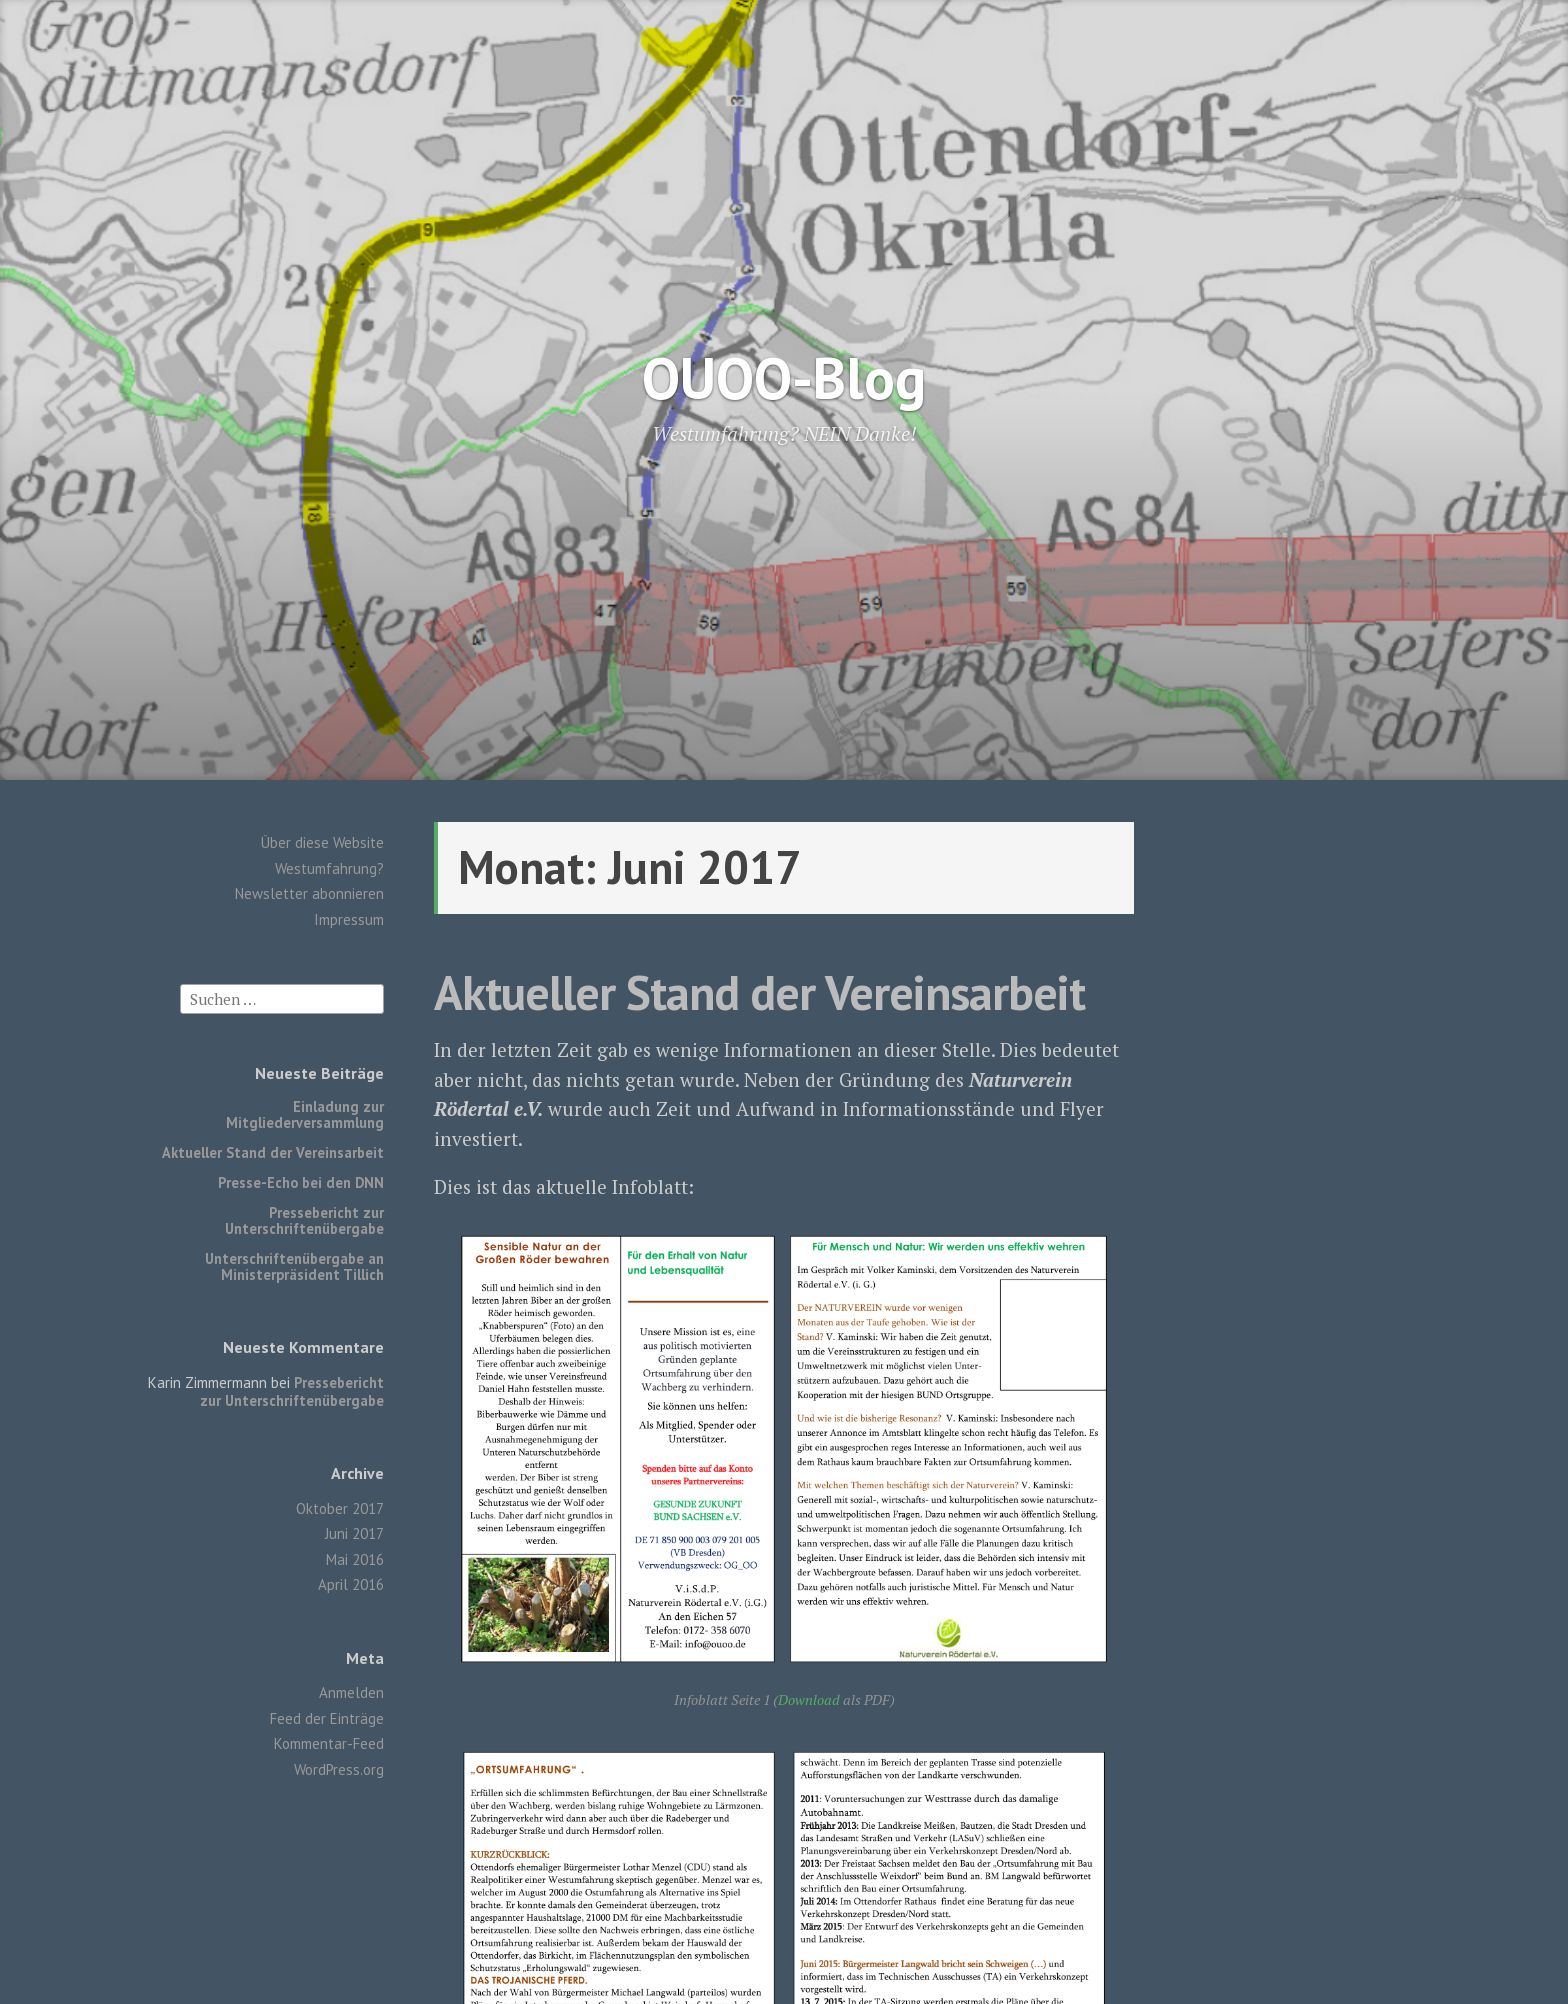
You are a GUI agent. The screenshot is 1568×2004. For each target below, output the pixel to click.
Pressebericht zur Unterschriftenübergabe (304, 1220)
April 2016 (351, 1584)
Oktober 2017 (340, 1508)
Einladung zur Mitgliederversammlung (305, 1114)
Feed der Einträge (327, 1718)
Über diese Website (322, 842)
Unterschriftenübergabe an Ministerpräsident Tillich (294, 1266)
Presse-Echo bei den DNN (301, 1182)
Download (809, 1699)
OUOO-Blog (784, 377)
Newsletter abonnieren (309, 893)
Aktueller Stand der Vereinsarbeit (273, 1152)
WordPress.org (339, 1769)
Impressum (349, 919)
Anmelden (351, 1692)
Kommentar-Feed (329, 1743)
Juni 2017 (354, 1533)
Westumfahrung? (329, 868)
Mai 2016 (355, 1559)
